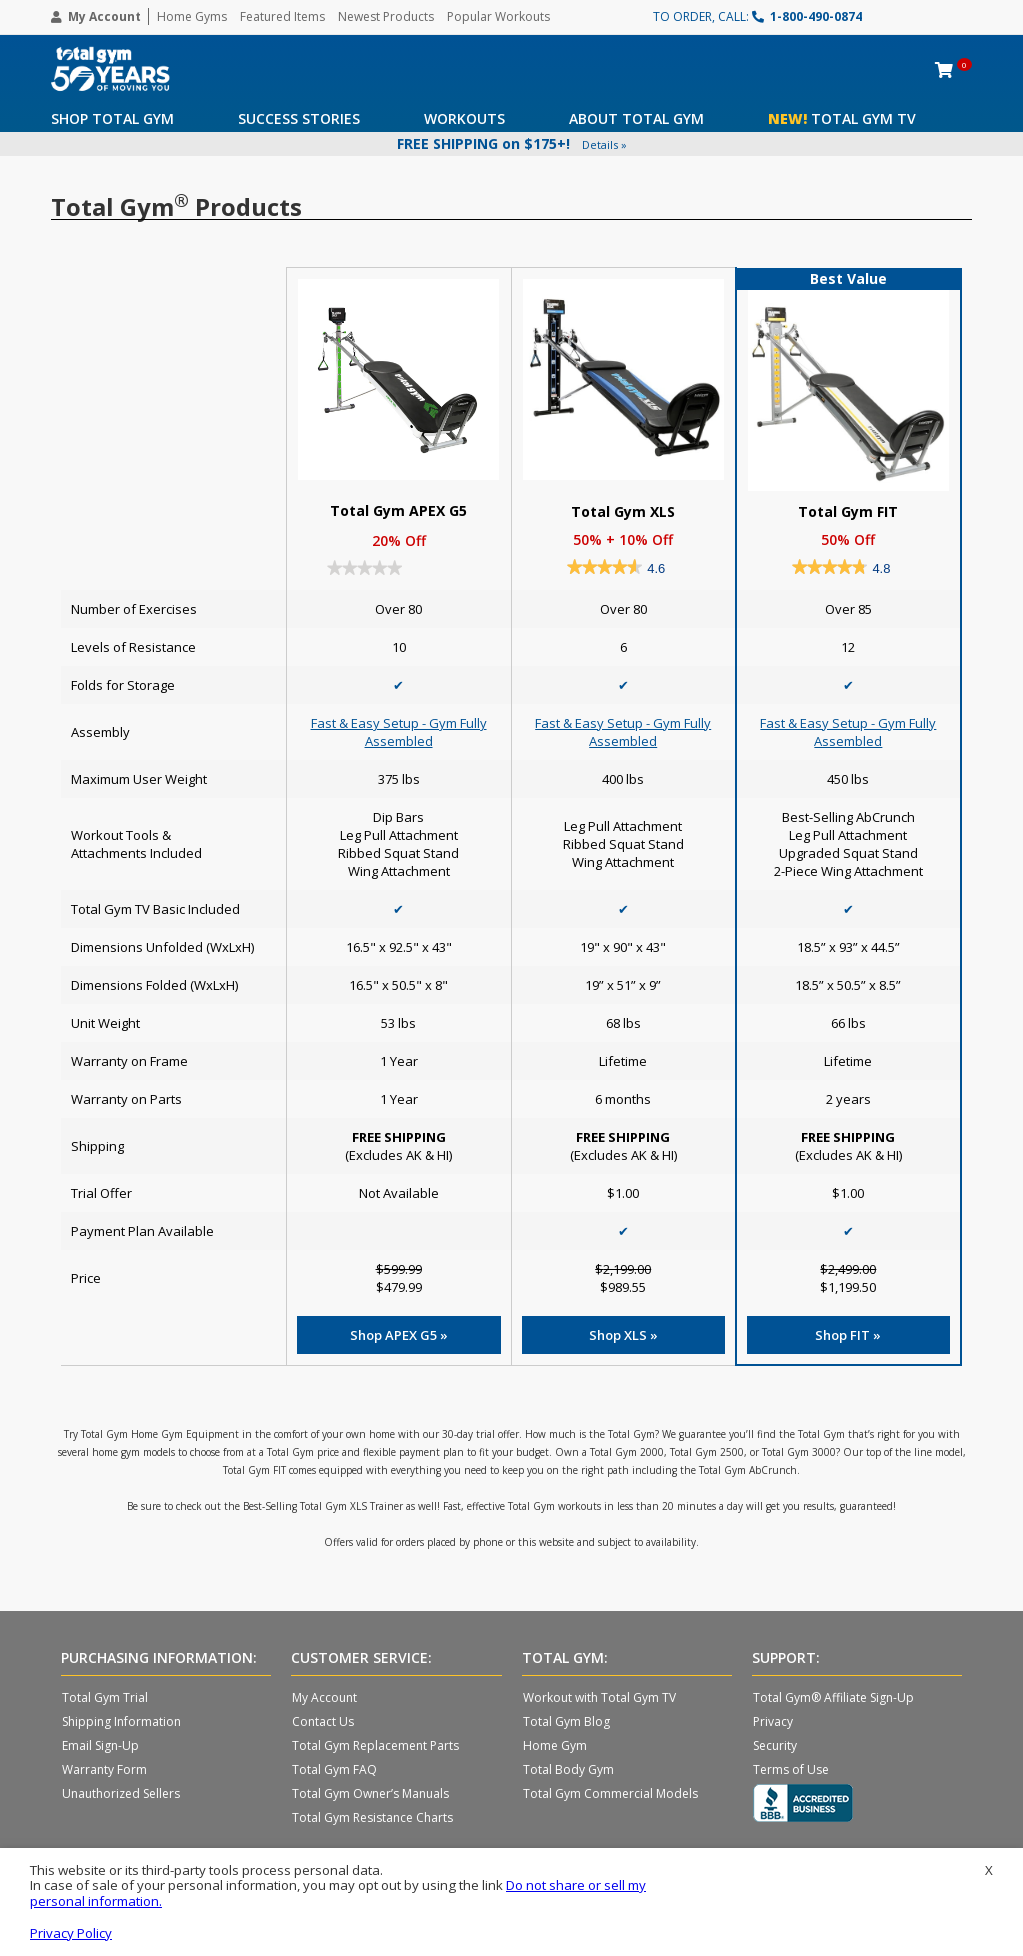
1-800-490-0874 (807, 16)
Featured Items (282, 16)
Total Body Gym (568, 1769)
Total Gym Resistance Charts (372, 1817)
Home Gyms (192, 16)
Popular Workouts (498, 16)
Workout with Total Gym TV (599, 1697)
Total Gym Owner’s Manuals (370, 1793)
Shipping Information (121, 1721)
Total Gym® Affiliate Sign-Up (833, 1697)
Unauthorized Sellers (121, 1793)
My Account (96, 16)
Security (775, 1745)
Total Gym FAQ (334, 1769)
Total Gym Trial (105, 1697)
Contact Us (323, 1721)
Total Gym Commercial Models (610, 1793)
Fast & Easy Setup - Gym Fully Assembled (399, 732)
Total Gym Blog (566, 1721)
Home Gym (555, 1745)
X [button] (989, 1870)
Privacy (773, 1721)
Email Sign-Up (100, 1745)
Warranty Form (104, 1769)
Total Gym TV (842, 118)
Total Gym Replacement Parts (375, 1745)
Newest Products (386, 16)
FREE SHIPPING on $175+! (512, 144)
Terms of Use (791, 1769)
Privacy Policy (71, 1933)
